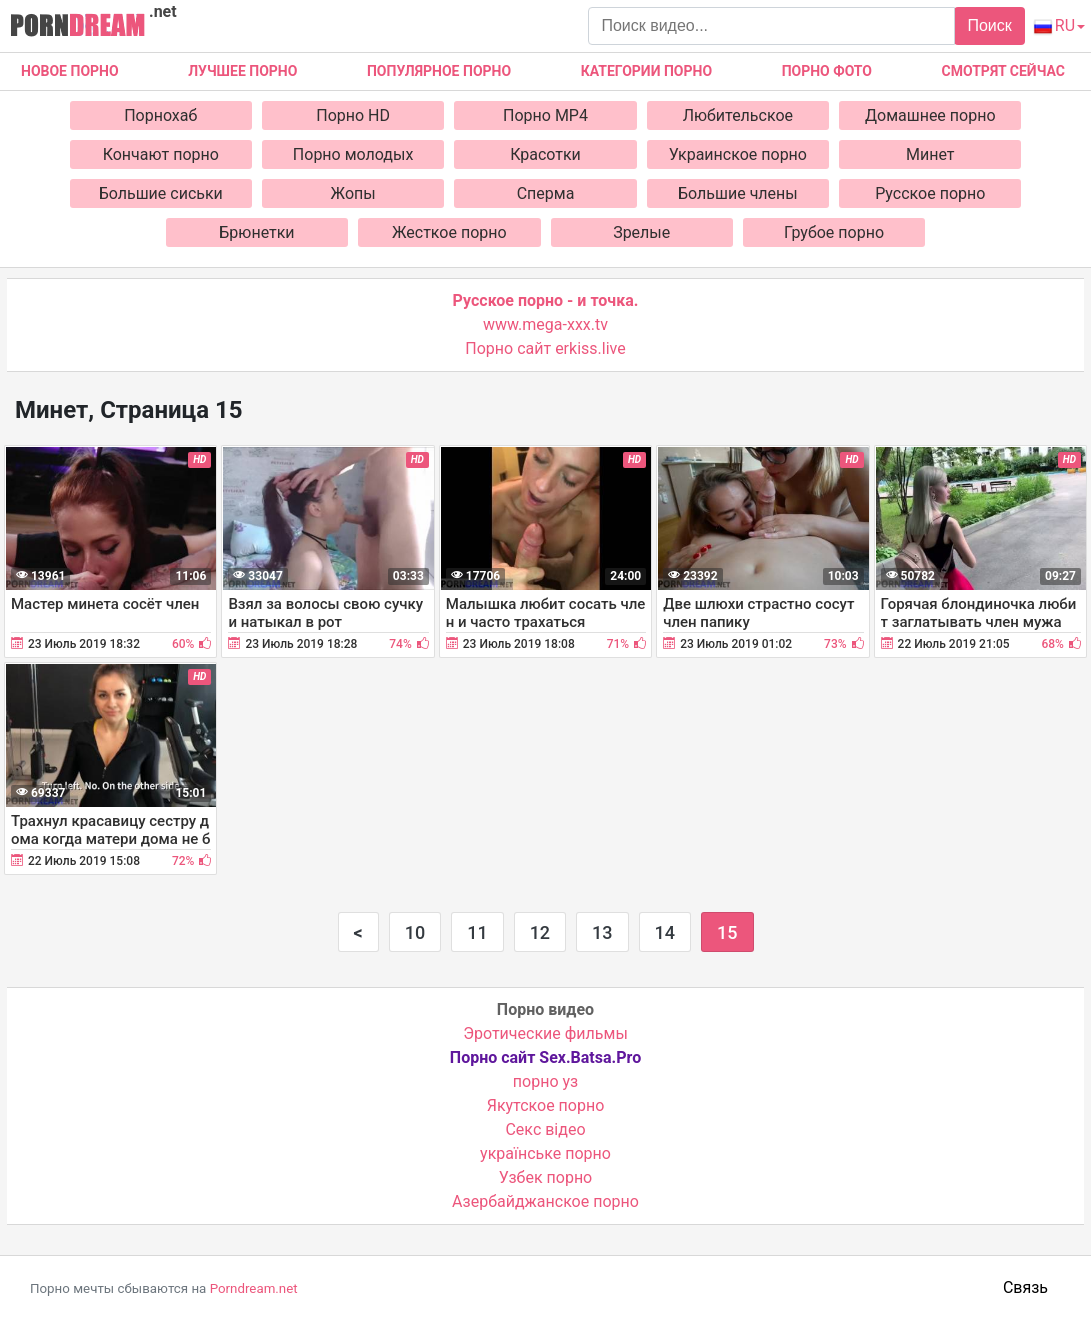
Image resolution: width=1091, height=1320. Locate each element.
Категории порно (646, 71)
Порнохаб (160, 115)
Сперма (546, 193)
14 (665, 932)
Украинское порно (738, 154)
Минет (930, 154)
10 (415, 932)
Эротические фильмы (545, 1033)
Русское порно (930, 193)
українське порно (545, 1153)
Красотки (545, 154)
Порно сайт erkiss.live (545, 348)
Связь (1025, 1287)
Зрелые (641, 232)
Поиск (989, 25)
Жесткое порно (449, 232)
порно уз (545, 1081)
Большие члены (738, 193)
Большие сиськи (161, 193)
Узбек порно (546, 1177)
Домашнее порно (930, 115)
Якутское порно (546, 1105)
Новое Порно (70, 71)
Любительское (738, 115)
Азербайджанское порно (545, 1201)
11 (477, 932)
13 (602, 932)
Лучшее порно (242, 71)
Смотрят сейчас (1003, 71)
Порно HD (353, 115)
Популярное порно (439, 71)
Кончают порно (161, 154)
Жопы (353, 193)
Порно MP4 (545, 115)
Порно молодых (353, 154)
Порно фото (827, 71)
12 (540, 932)
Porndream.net (254, 1288)
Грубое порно (834, 232)
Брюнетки (256, 232)
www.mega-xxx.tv (545, 324)
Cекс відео (545, 1129)
